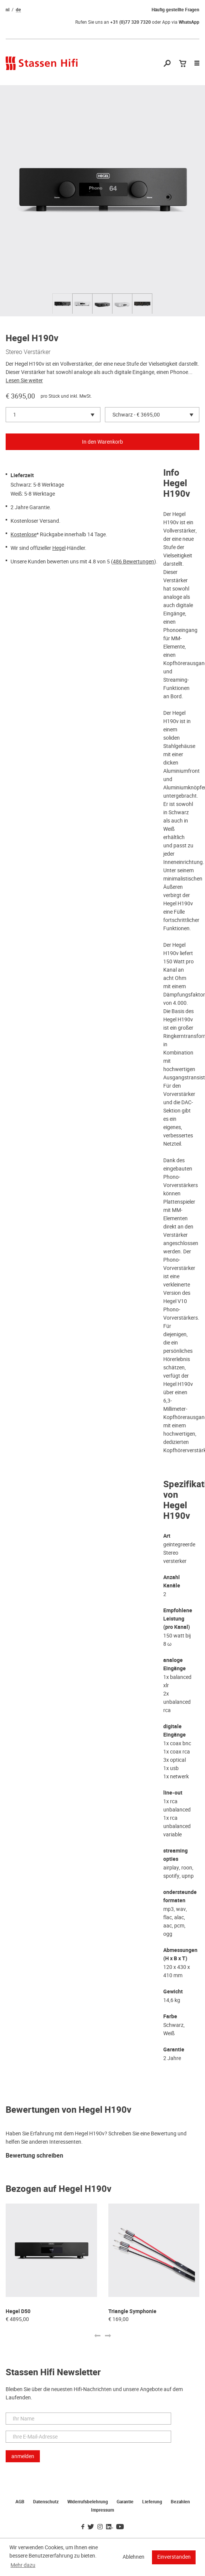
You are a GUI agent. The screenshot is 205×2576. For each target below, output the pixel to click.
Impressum (102, 2510)
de (18, 10)
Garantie (125, 2501)
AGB (19, 2501)
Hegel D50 (18, 2311)
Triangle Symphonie (132, 2311)
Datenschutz (46, 2501)
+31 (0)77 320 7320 (130, 22)
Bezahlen (180, 2501)
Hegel (58, 548)
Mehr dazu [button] (23, 2565)
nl (7, 10)
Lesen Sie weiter (24, 380)
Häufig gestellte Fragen (175, 9)
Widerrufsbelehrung (87, 2501)
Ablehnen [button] (133, 2557)
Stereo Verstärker (28, 352)
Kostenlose (23, 534)
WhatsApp (189, 22)
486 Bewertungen (133, 561)
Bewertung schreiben (34, 2156)
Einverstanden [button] (174, 2557)
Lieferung (152, 2501)
